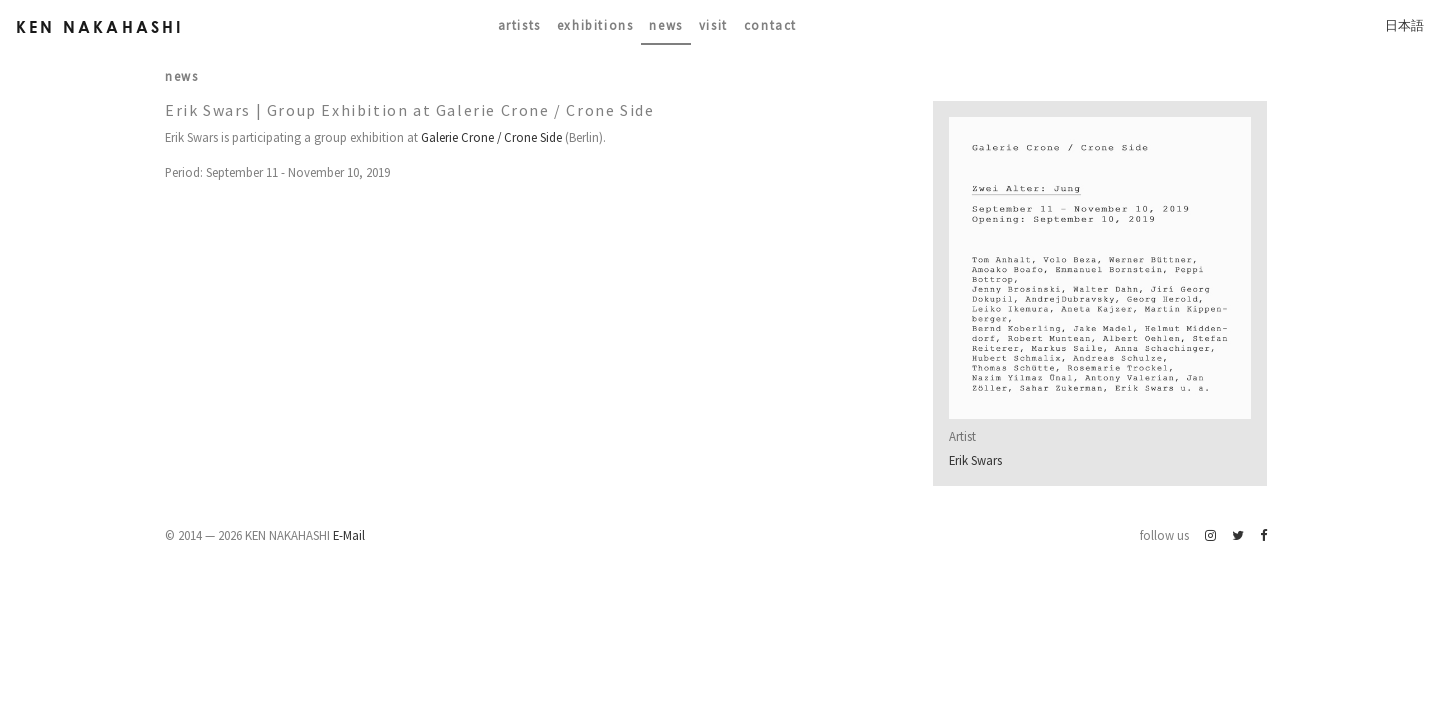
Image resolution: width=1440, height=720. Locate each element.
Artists (519, 25)
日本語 (1404, 25)
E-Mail (349, 535)
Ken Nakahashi (100, 26)
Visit (713, 25)
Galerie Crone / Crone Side (491, 137)
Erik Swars (975, 460)
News (665, 25)
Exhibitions (595, 25)
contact (770, 25)
